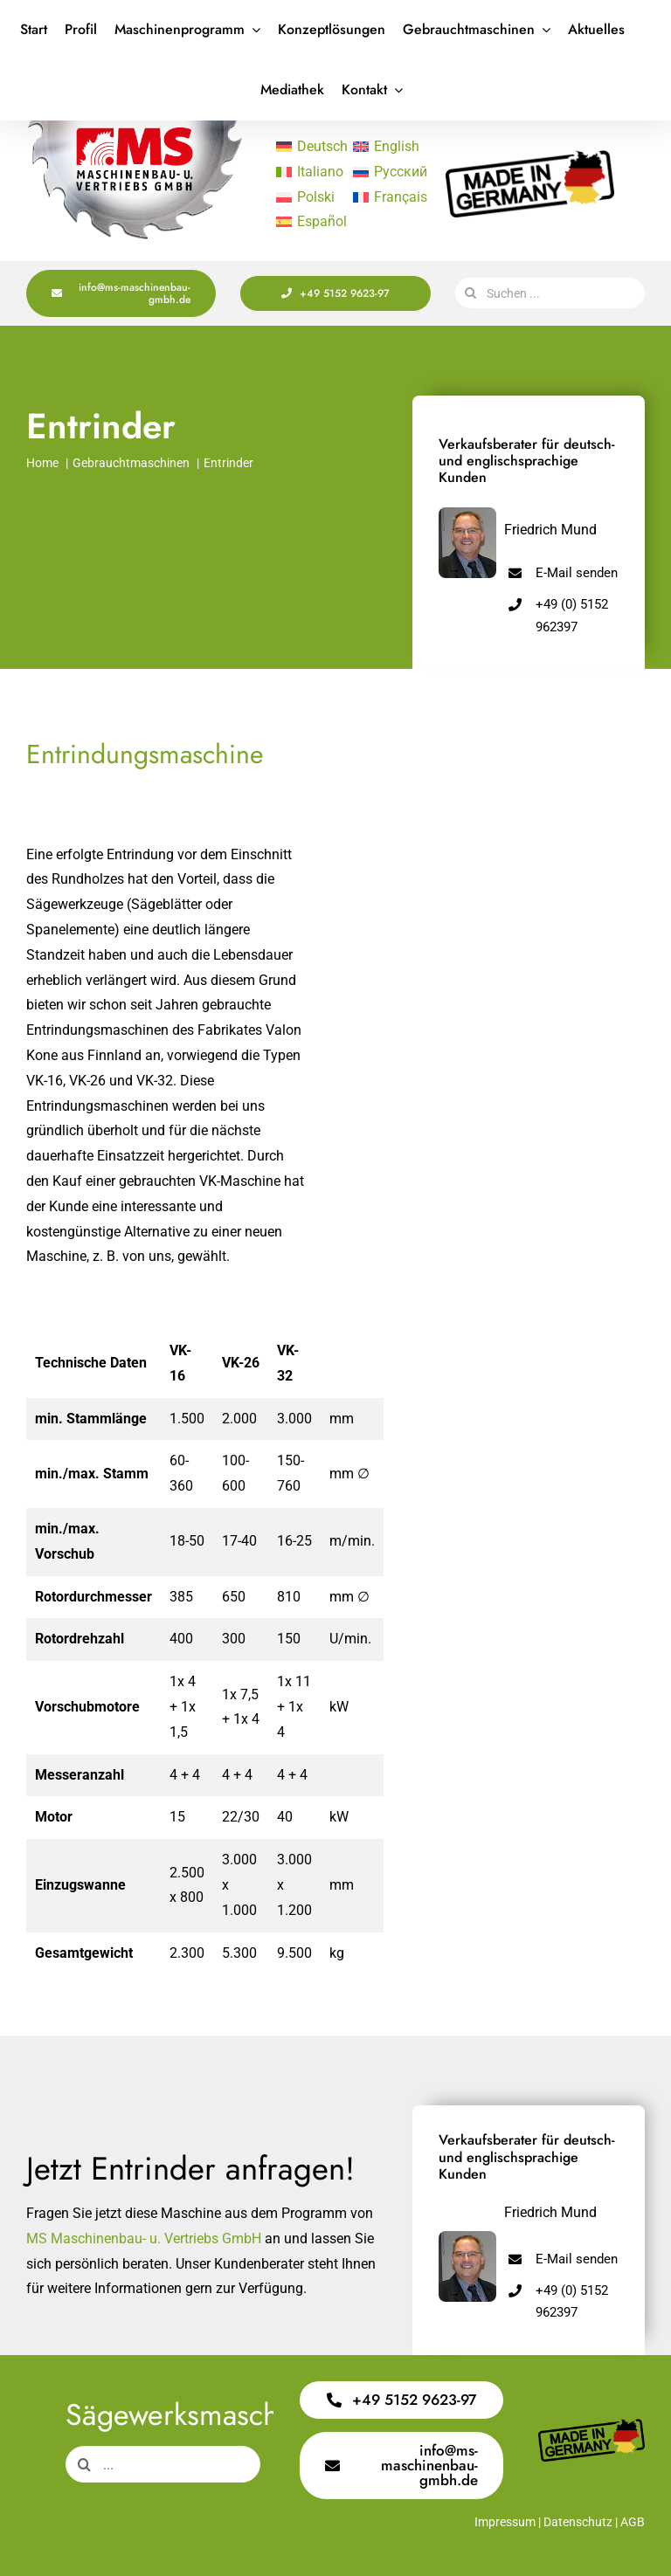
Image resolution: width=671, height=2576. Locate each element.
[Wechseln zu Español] (305, 222)
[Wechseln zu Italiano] (305, 172)
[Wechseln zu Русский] (382, 172)
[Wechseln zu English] (382, 146)
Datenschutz (577, 2522)
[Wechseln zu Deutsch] (305, 146)
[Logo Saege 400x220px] (134, 127)
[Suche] (470, 293)
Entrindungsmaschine (145, 754)
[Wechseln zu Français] (382, 197)
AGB (632, 2522)
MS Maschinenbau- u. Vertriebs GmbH (143, 2238)
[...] (163, 2464)
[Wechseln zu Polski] (305, 197)
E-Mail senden (577, 573)
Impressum (505, 2522)
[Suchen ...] (550, 293)
